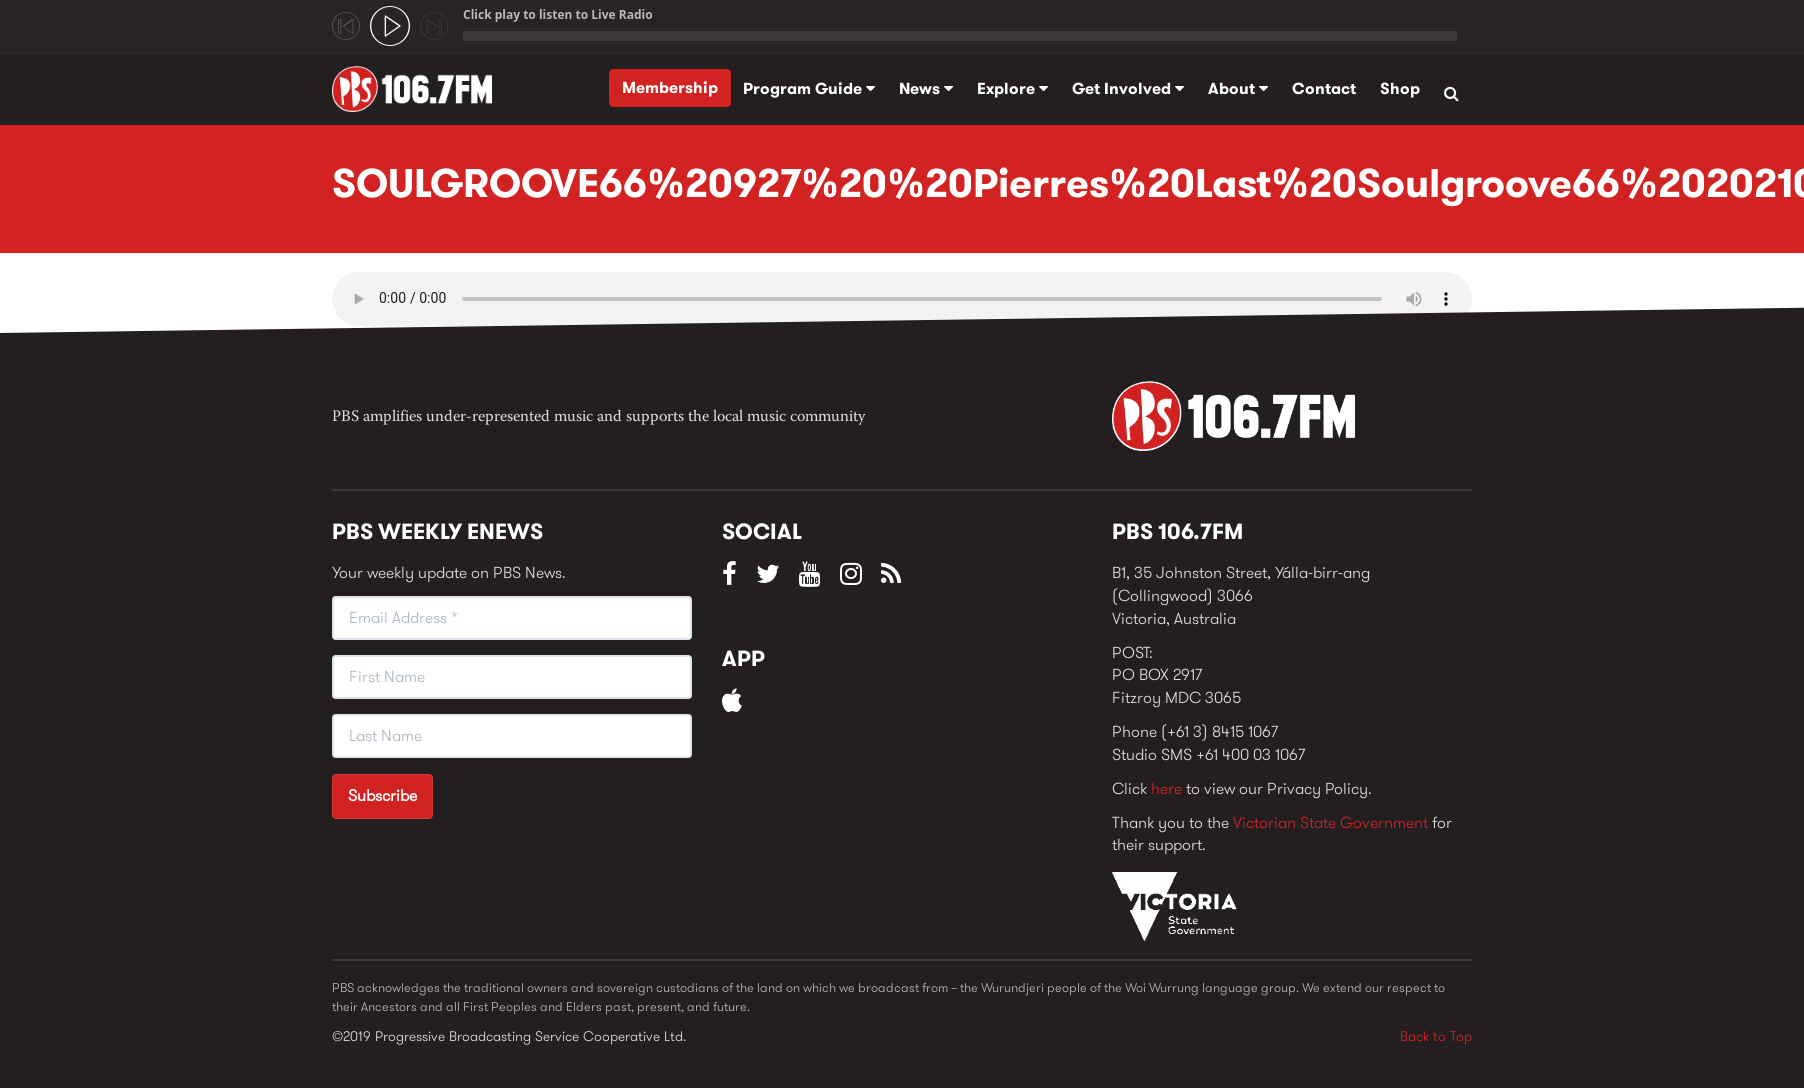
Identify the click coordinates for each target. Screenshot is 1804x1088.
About (1238, 88)
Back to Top (1436, 1036)
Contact (1324, 88)
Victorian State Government (1330, 822)
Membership (670, 87)
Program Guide (809, 88)
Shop (1400, 88)
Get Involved (1128, 88)
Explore (1012, 88)
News (926, 88)
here (1166, 788)
